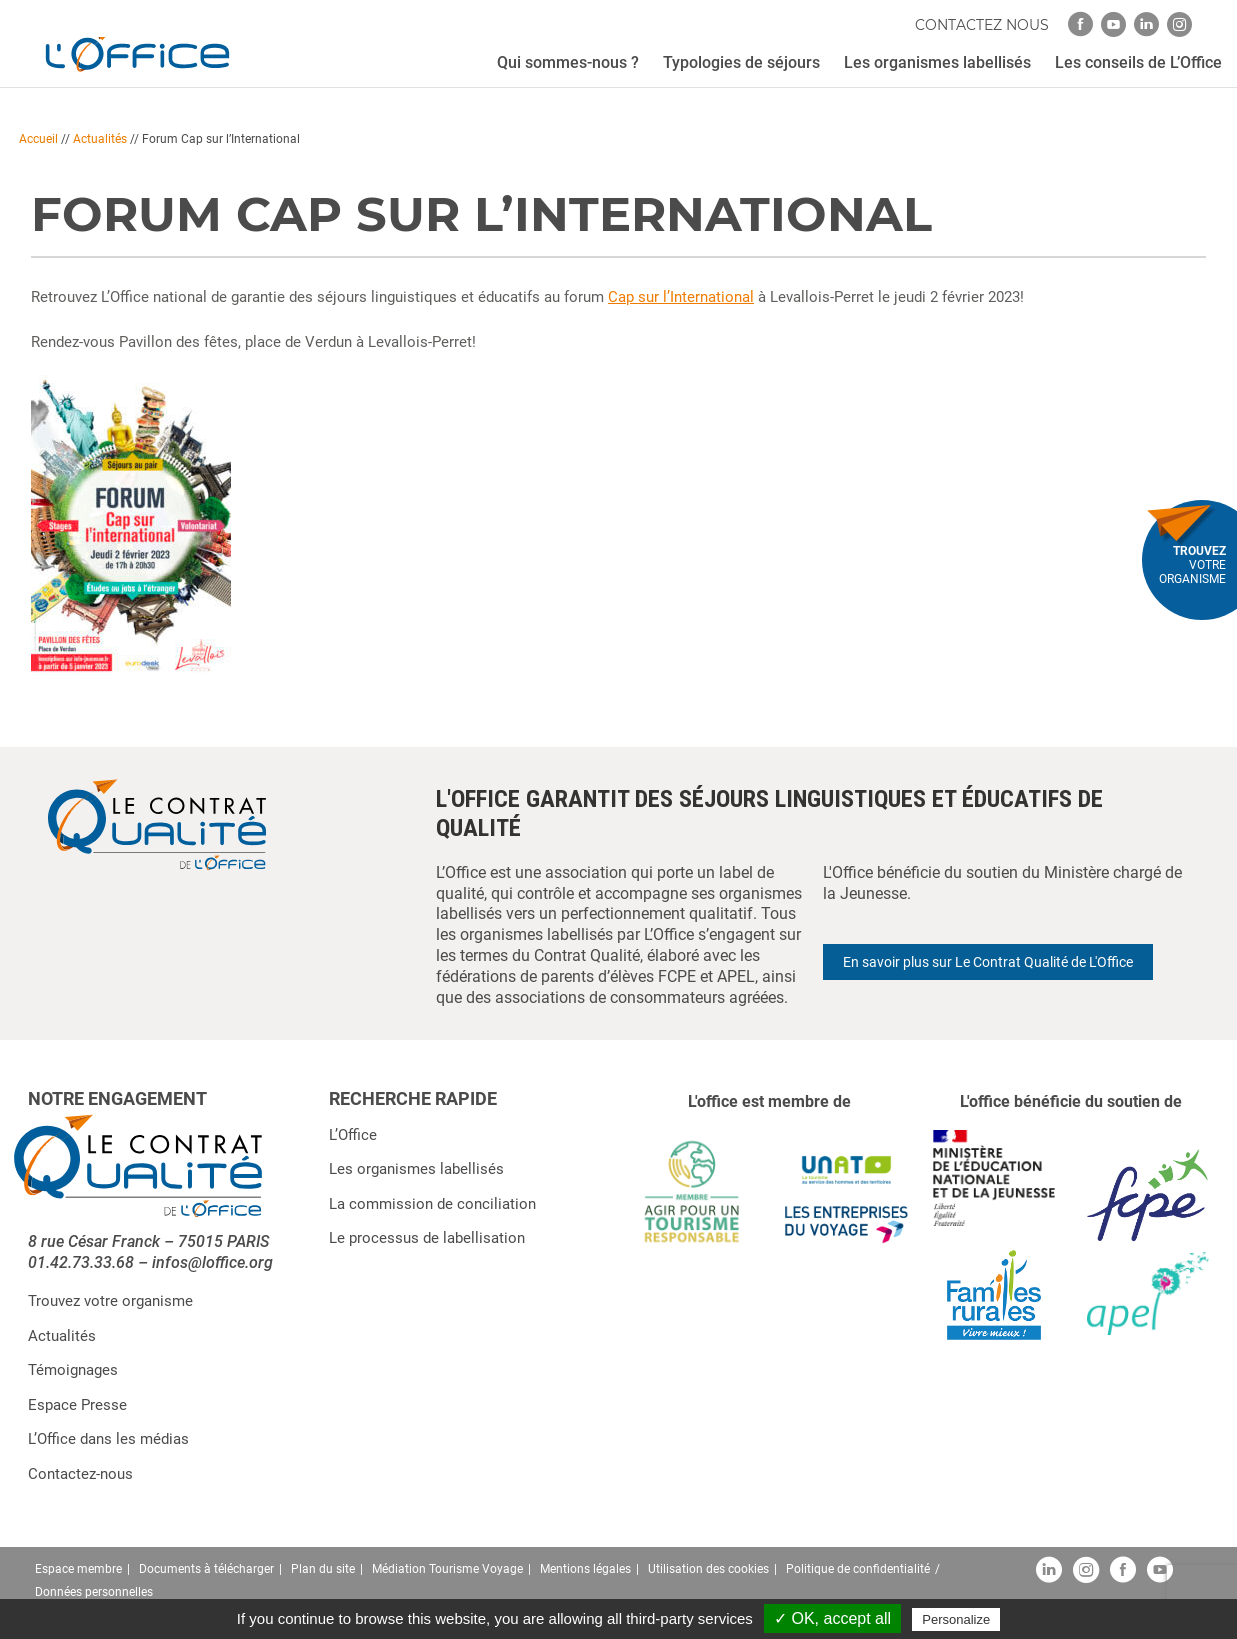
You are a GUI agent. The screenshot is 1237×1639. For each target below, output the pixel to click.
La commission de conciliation (432, 1204)
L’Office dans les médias (108, 1439)
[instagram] (1179, 24)
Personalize (956, 1619)
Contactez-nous (80, 1474)
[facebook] (1080, 24)
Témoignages (73, 1370)
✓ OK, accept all (832, 1618)
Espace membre (78, 1569)
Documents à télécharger (206, 1569)
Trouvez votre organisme (110, 1301)
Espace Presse (77, 1405)
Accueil (38, 139)
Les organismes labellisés (416, 1169)
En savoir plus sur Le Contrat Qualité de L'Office (988, 962)
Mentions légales (585, 1569)
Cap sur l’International (681, 297)
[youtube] (1113, 24)
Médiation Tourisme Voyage (447, 1569)
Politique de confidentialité (858, 1569)
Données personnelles (94, 1592)
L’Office (353, 1135)
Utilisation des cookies (708, 1569)
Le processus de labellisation (427, 1238)
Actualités (100, 139)
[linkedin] (1146, 24)
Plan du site (323, 1569)
